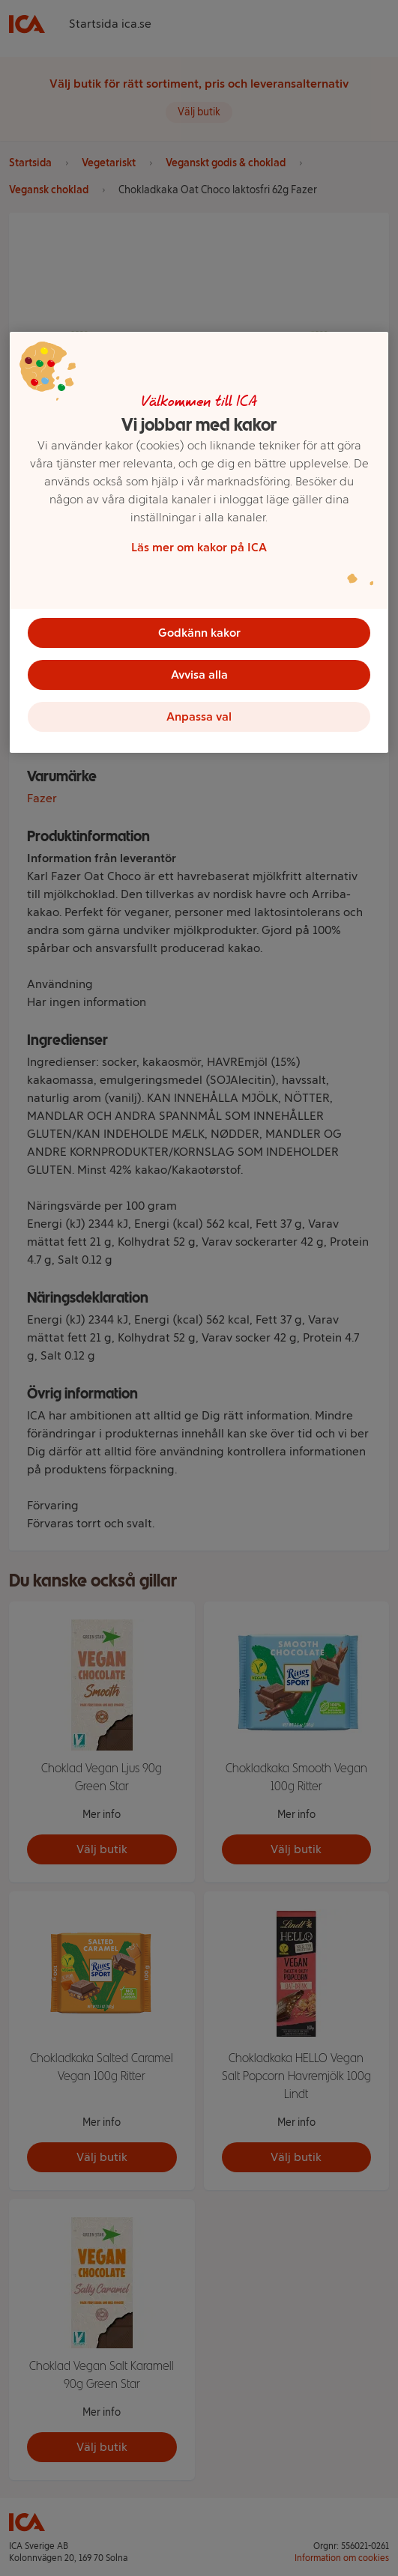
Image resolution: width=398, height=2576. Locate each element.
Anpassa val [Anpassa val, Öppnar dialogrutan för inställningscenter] (199, 716)
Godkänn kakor (199, 632)
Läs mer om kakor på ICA (199, 547)
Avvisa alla (199, 674)
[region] (199, 542)
